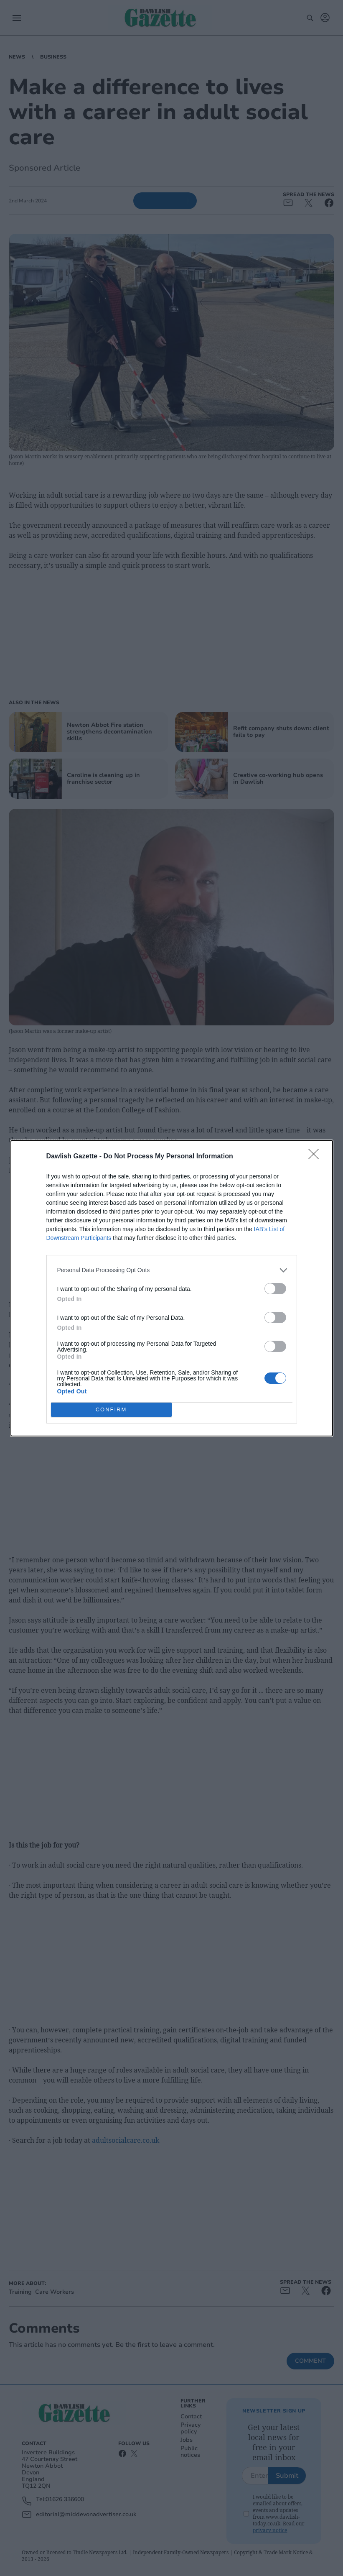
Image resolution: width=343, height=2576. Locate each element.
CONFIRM (111, 1409)
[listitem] (171, 1270)
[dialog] (172, 1288)
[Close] (316, 1157)
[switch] (275, 1288)
